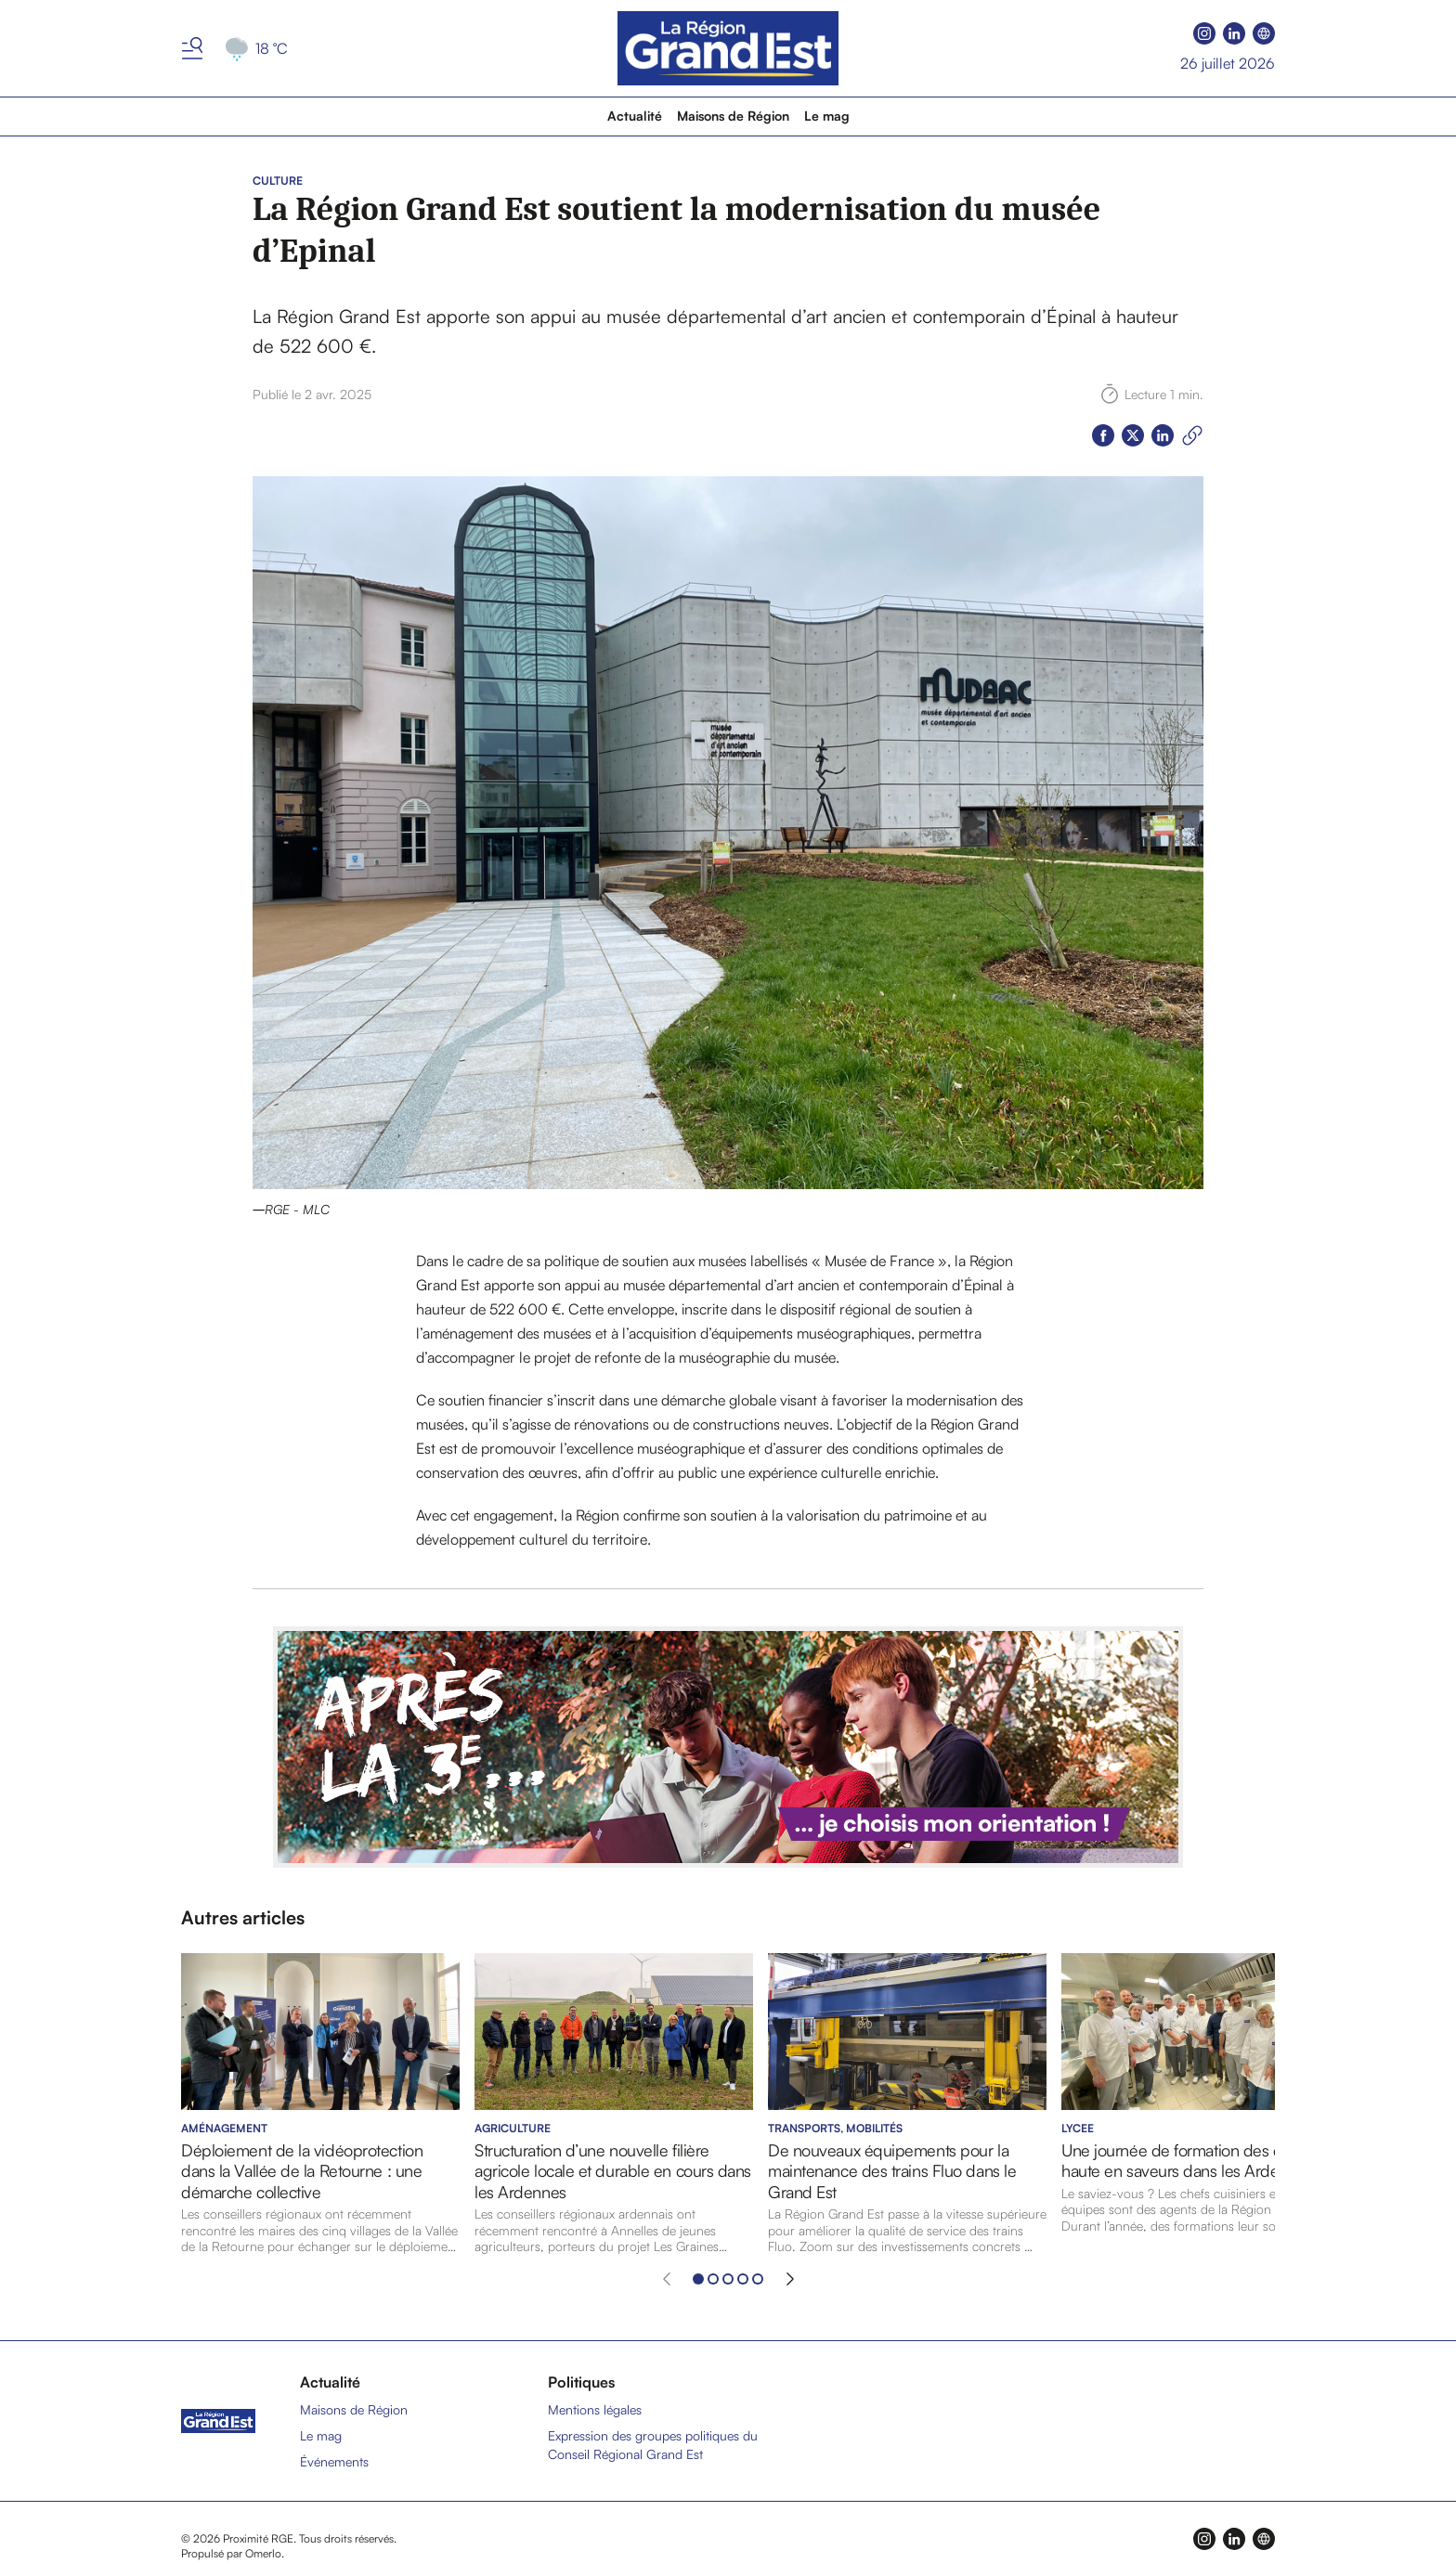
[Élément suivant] (790, 2279)
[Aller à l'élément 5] (757, 2279)
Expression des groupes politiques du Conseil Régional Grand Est (653, 2444)
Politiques (581, 2382)
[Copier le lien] (1192, 435)
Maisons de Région (733, 115)
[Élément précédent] (666, 2279)
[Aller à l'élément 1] (698, 2279)
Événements (334, 2461)
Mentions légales (595, 2409)
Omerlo (263, 2553)
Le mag (827, 115)
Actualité (634, 115)
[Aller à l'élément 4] (743, 2279)
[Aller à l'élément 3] (728, 2279)
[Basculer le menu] (192, 48)
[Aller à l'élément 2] (713, 2279)
